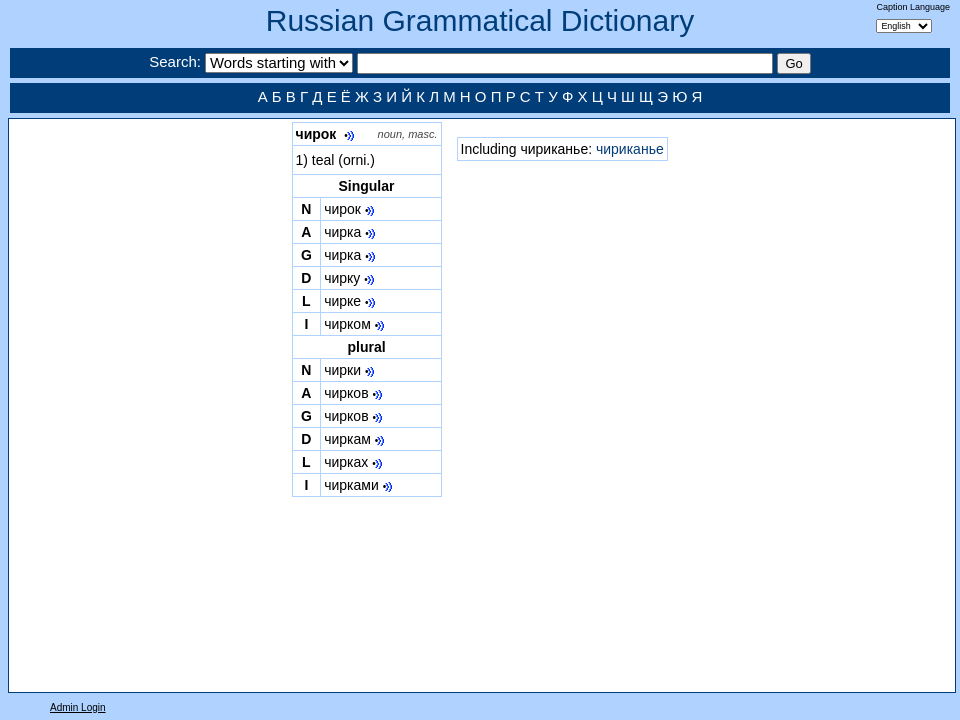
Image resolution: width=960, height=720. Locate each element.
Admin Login (78, 707)
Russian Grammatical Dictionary (480, 20)
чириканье (630, 149)
